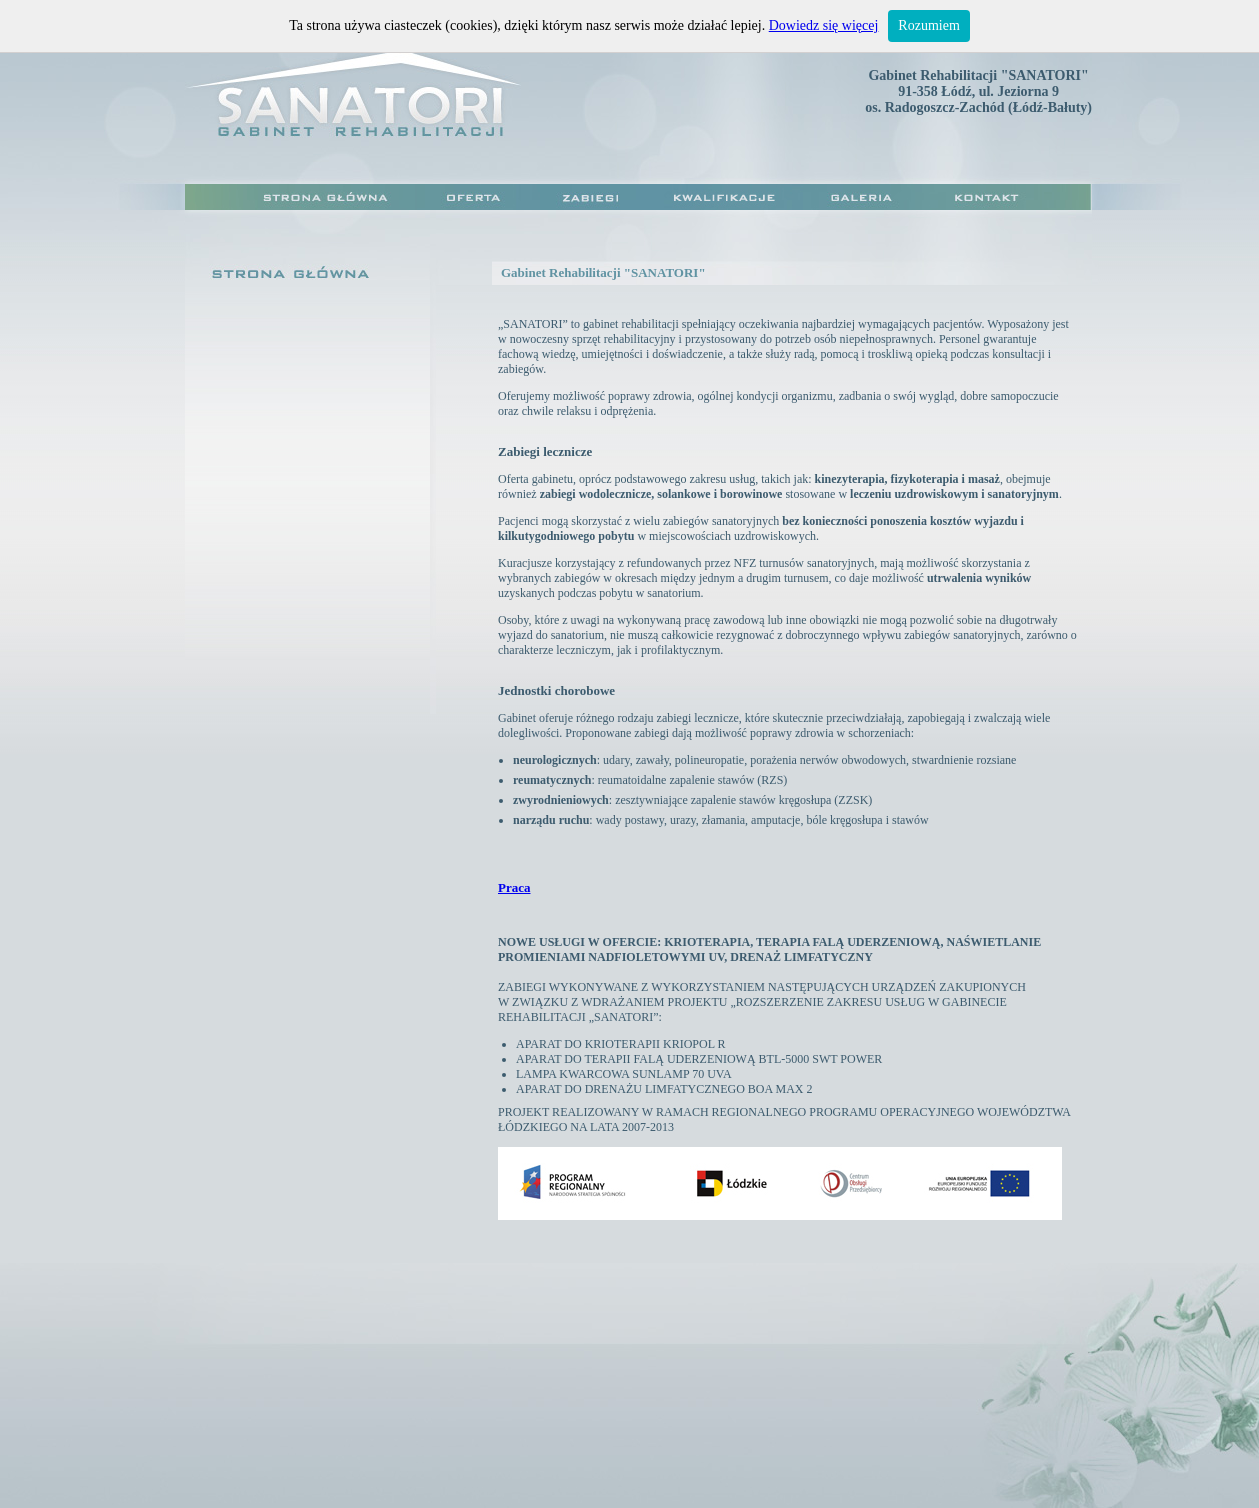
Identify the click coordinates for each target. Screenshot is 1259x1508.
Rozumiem (928, 25)
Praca (514, 887)
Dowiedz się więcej (824, 25)
